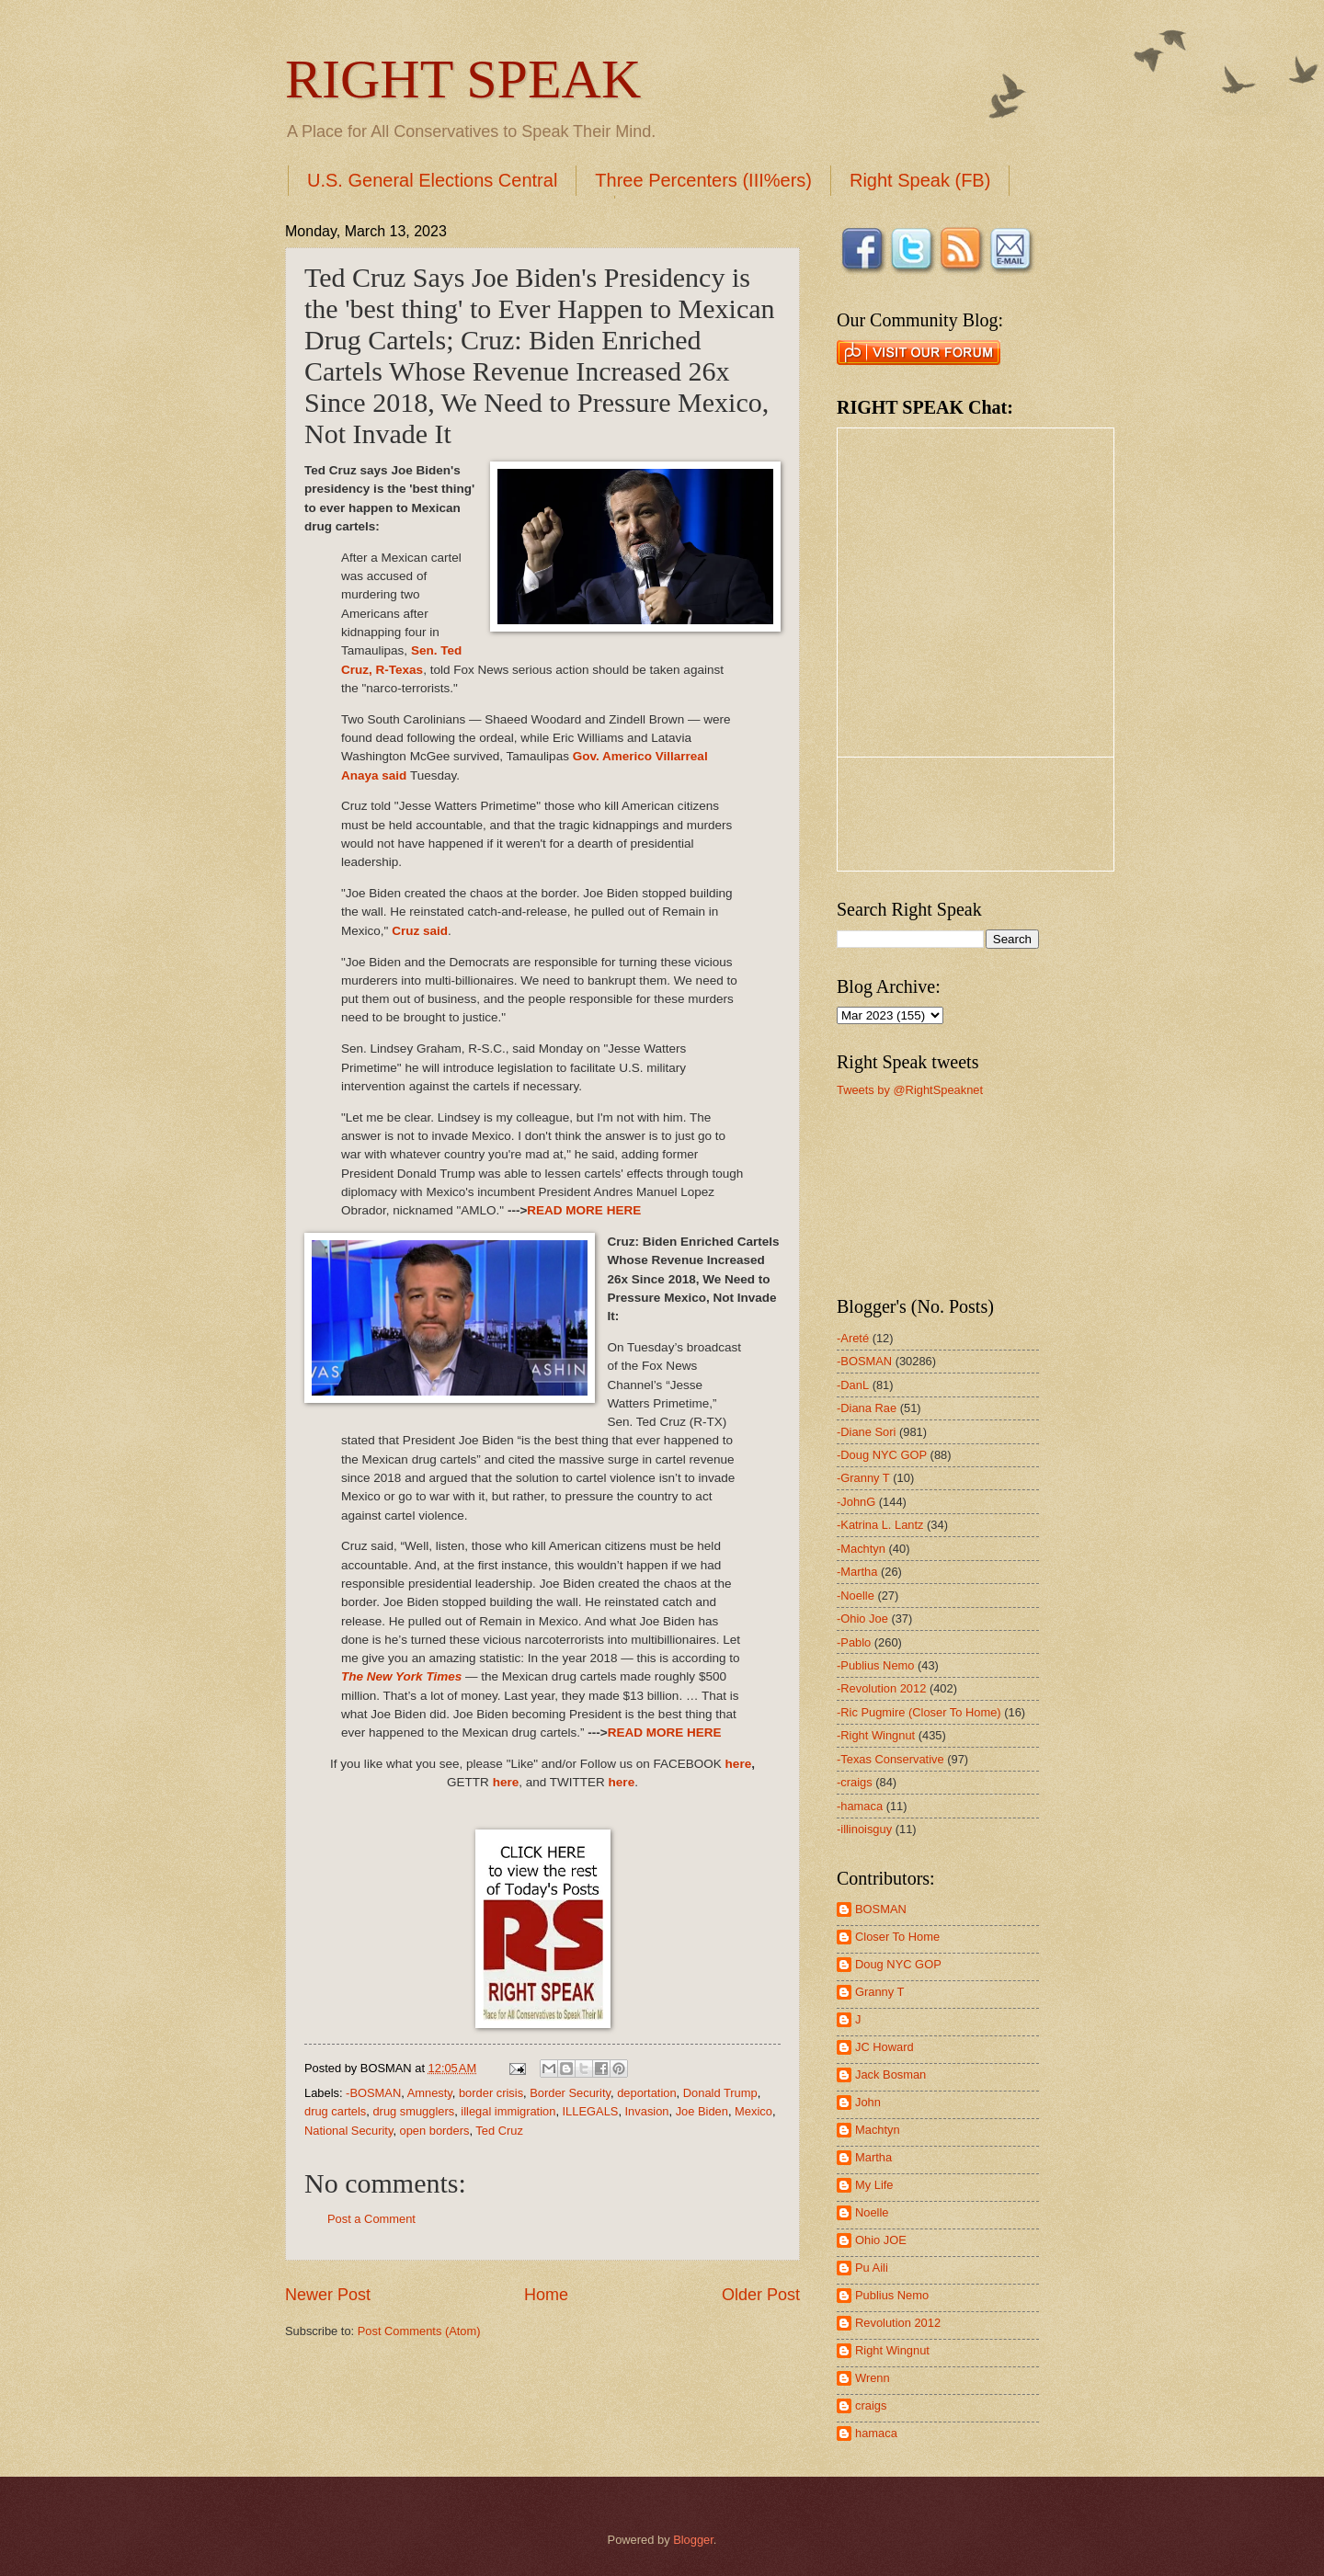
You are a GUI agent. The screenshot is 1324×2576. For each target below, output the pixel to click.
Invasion (647, 2111)
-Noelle (855, 1595)
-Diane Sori (866, 1432)
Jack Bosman (890, 2074)
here (738, 1764)
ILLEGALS (591, 2111)
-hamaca (860, 1806)
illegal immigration (508, 2111)
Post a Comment (371, 2219)
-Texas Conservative (890, 1759)
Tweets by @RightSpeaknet (910, 1090)
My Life (874, 2185)
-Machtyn (861, 1549)
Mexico (753, 2111)
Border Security (570, 2093)
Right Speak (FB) (920, 180)
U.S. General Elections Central (432, 180)
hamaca (876, 2433)
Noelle (872, 2212)
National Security (348, 2130)
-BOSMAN (373, 2093)
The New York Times (403, 1676)
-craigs (855, 1782)
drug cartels (335, 2111)
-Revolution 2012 (881, 1688)
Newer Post (328, 2294)
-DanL (853, 1385)
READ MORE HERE (584, 1210)
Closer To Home (897, 1936)
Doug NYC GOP (898, 1964)
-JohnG (856, 1502)
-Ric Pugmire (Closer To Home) (919, 1712)
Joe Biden (702, 2111)
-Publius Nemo (875, 1665)
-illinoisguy (864, 1829)
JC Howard (884, 2047)
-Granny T (863, 1478)
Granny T (879, 1992)
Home (546, 2294)
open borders (435, 2130)
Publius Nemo (892, 2295)
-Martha (857, 1572)
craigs (870, 2405)
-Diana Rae (866, 1408)
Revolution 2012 (898, 2323)
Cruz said (420, 931)
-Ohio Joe (862, 1618)
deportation (646, 2093)
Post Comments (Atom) (419, 2331)
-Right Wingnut (876, 1735)
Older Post (761, 2294)
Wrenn (872, 2378)
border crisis (491, 2093)
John (868, 2102)
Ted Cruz (499, 2130)
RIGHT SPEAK (463, 79)
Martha (873, 2157)
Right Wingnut (892, 2350)
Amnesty (429, 2093)
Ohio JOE (881, 2240)
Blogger (693, 2540)
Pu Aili (871, 2267)
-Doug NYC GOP (882, 1455)
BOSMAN (881, 1909)
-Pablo (854, 1642)
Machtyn (877, 2130)
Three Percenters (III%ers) (703, 180)
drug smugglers (413, 2111)
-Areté (853, 1338)
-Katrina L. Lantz (880, 1525)
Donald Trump (720, 2093)
